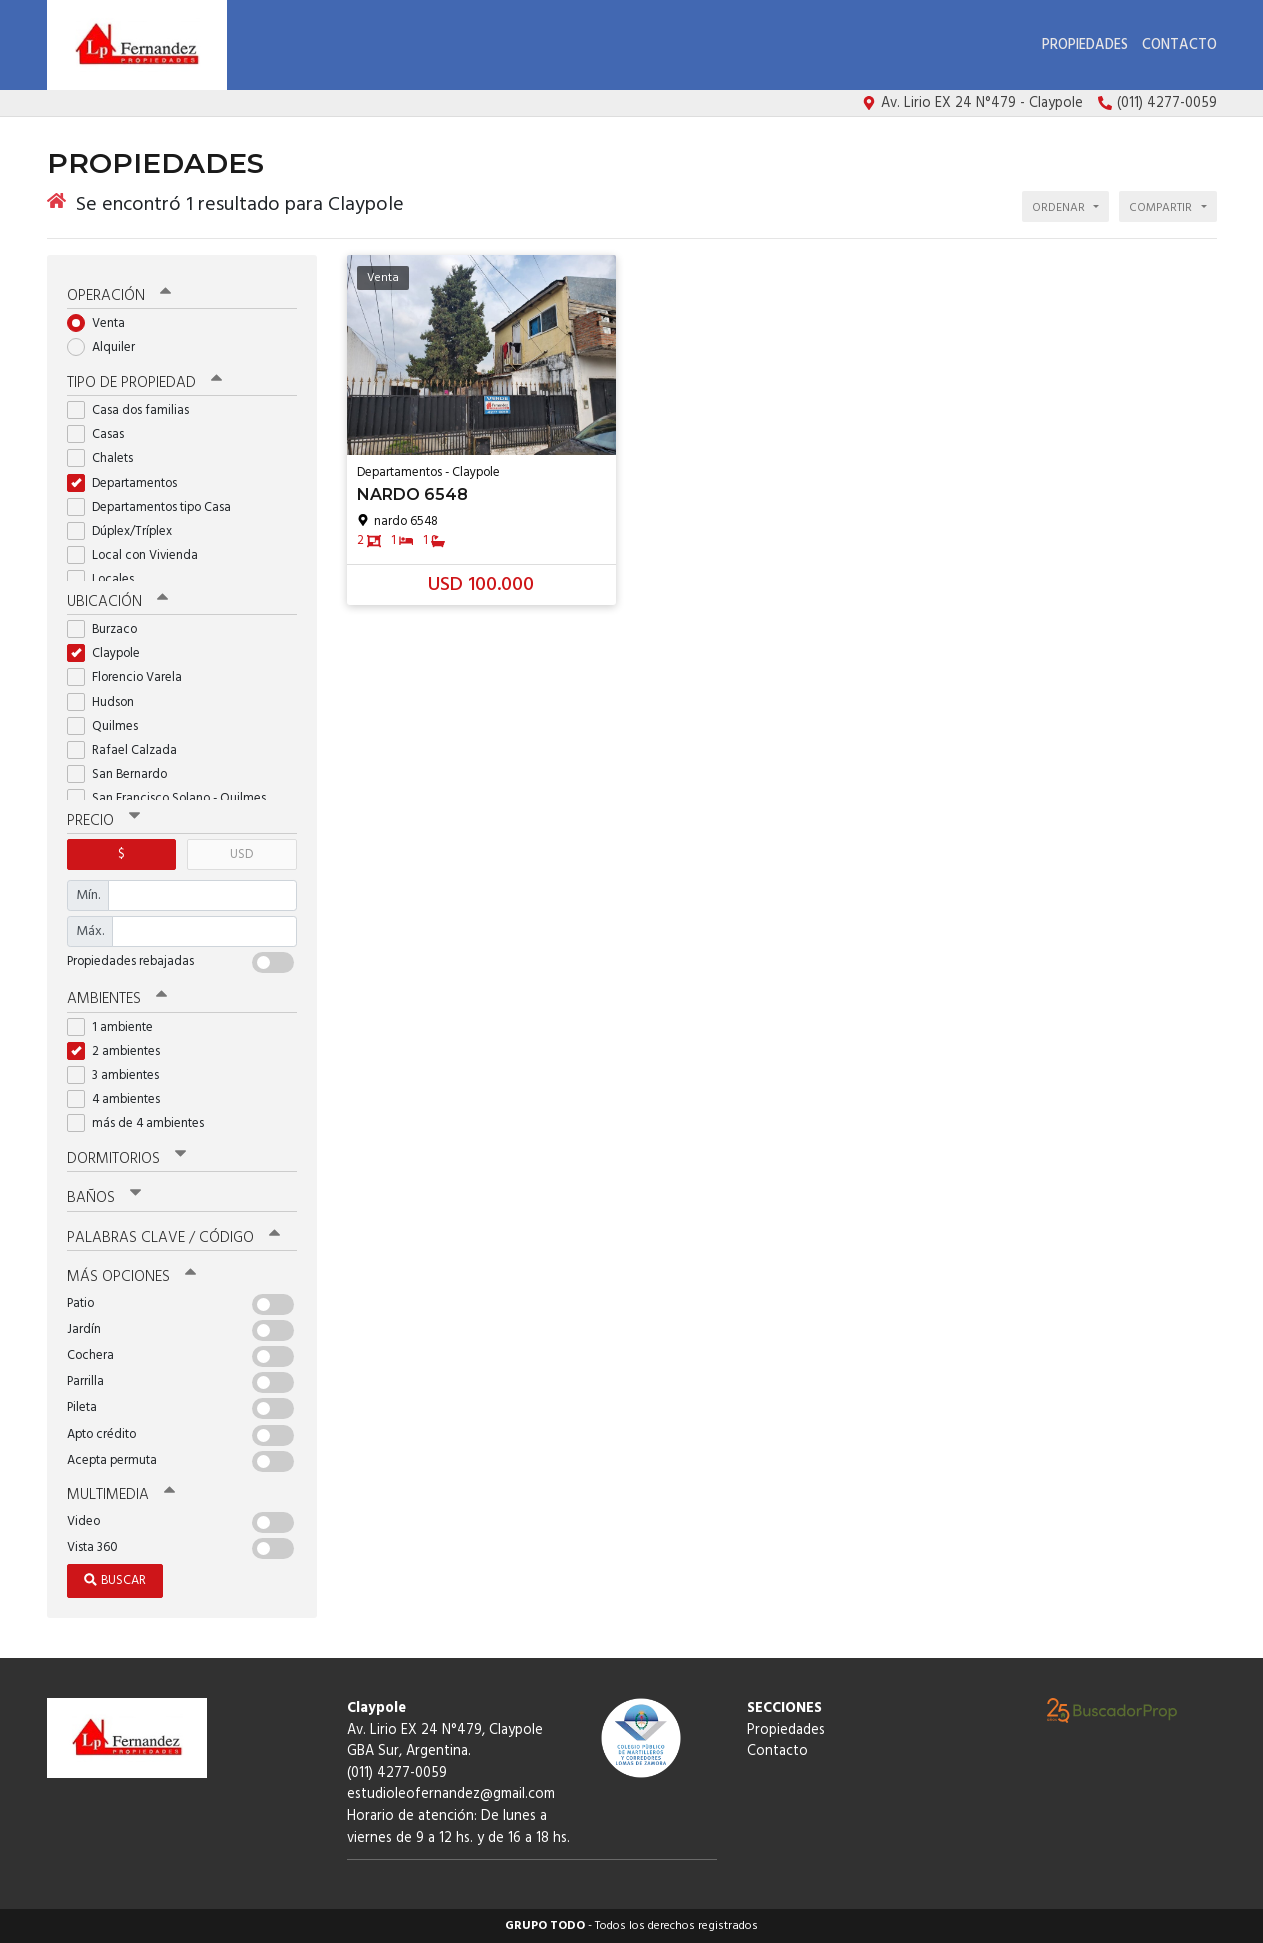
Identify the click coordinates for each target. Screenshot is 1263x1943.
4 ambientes (120, 1099)
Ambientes (117, 999)
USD (241, 854)
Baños (104, 1198)
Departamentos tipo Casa (155, 507)
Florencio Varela (131, 677)
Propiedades (1085, 45)
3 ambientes (119, 1075)
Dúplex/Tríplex (126, 531)
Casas (102, 434)
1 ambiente (116, 1027)
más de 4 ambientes (142, 1123)
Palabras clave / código (173, 1238)
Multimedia (121, 1495)
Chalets (106, 458)
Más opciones (131, 1277)
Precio (103, 821)
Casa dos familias (134, 410)
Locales (107, 579)
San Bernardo (123, 774)
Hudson (107, 702)
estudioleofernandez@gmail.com (451, 1794)
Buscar (115, 1580)
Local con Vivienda (139, 555)
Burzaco (108, 629)
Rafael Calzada (128, 750)
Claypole (110, 653)
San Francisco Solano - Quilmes (173, 798)
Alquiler (107, 347)
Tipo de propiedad (144, 383)
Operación (119, 296)
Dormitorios (126, 1159)
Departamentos (128, 483)
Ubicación (117, 602)
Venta (102, 323)
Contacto (1179, 45)
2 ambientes (120, 1051)
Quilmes (109, 726)
